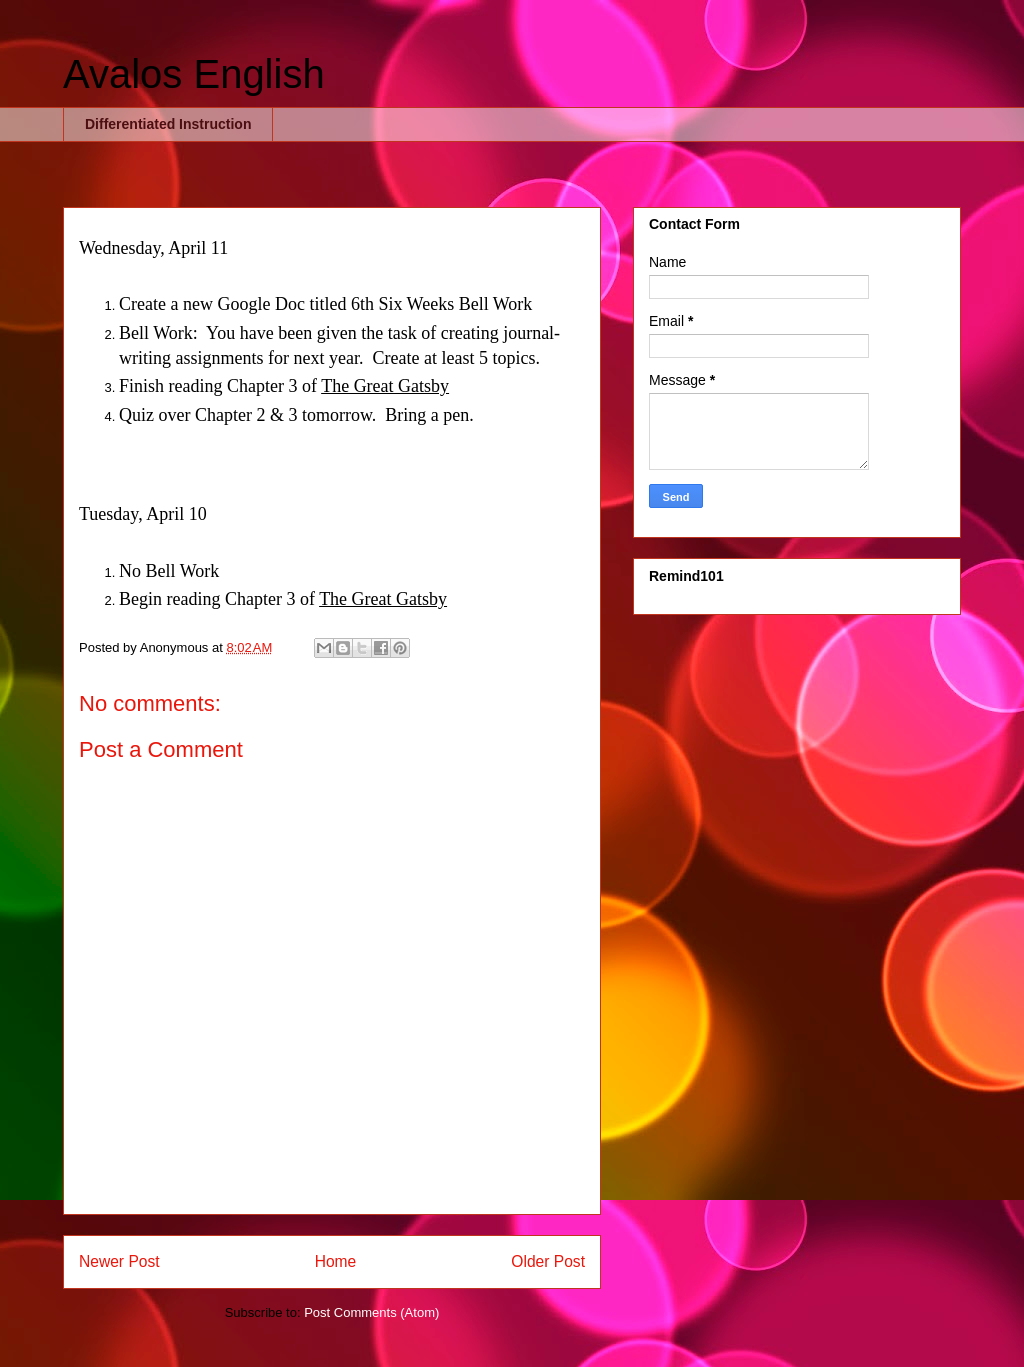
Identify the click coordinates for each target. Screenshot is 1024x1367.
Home (336, 1261)
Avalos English (194, 74)
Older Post (548, 1261)
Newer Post (119, 1261)
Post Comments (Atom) (371, 1312)
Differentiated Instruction (168, 124)
